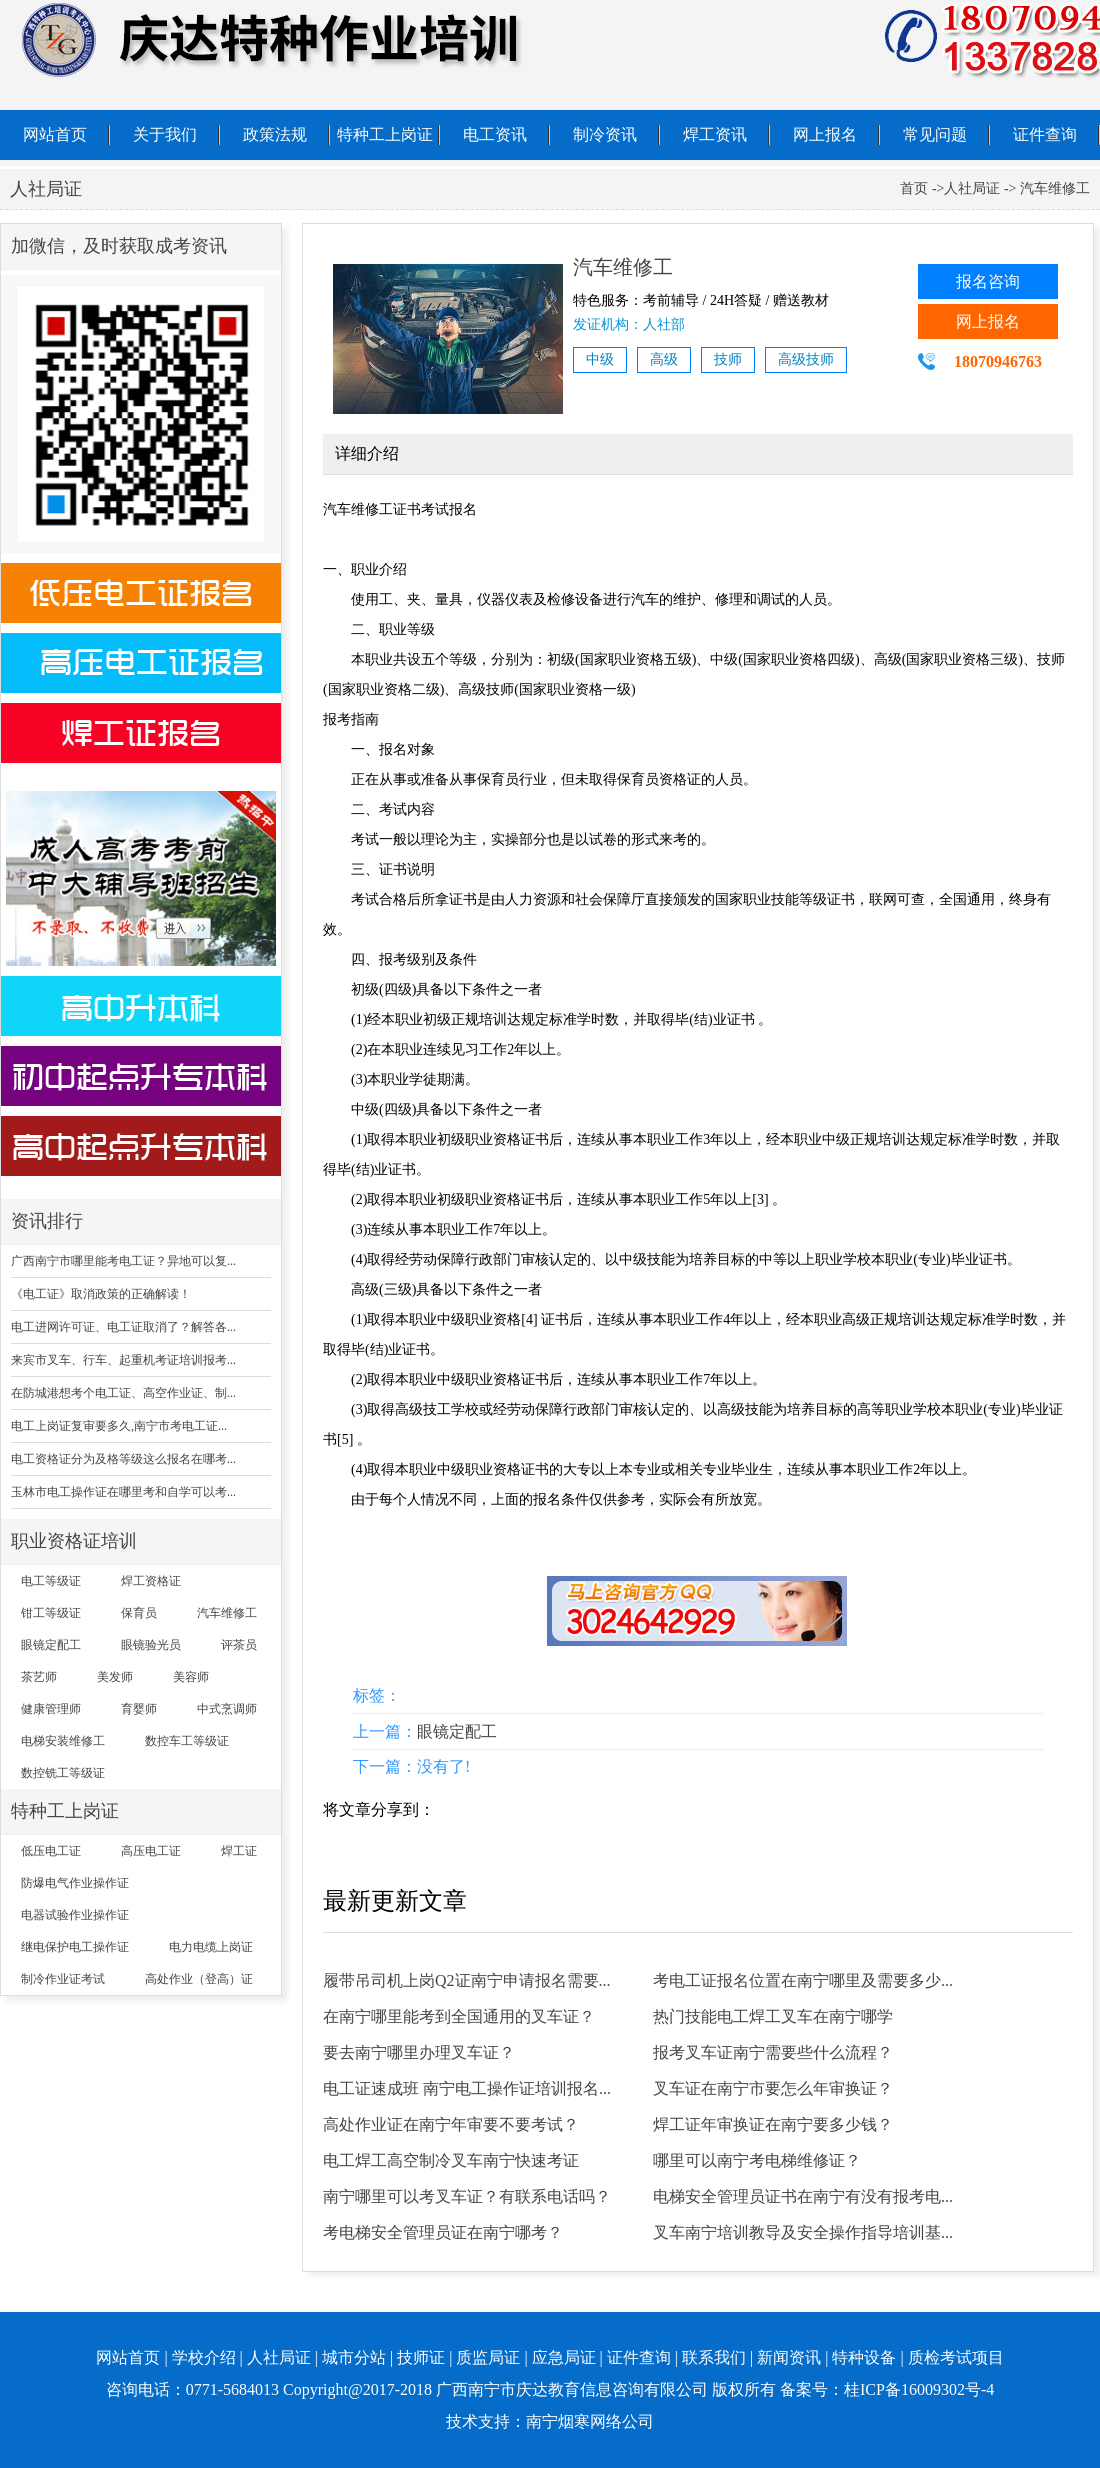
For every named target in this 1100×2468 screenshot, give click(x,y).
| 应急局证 (559, 2357)
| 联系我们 (710, 2357)
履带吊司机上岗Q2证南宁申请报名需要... (467, 1980)
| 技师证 (417, 2357)
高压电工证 (151, 1851)
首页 (914, 188)
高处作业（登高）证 (199, 1979)
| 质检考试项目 (951, 2357)
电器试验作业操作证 (75, 1915)
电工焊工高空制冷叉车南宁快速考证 (451, 2160)
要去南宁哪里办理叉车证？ (419, 2052)
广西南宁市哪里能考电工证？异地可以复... (123, 1261)
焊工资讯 (715, 134)
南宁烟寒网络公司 (590, 2421)
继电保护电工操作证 (75, 1947)
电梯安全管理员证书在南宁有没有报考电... (803, 2196)
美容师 (191, 1677)
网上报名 (825, 134)
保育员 (139, 1613)
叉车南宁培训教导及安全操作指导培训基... (803, 2232)
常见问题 (935, 134)
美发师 (115, 1677)
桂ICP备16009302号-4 (919, 2389)
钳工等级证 (51, 1613)
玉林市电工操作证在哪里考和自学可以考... (123, 1492)
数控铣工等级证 (63, 1773)
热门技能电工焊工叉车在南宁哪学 (773, 2016)
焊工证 (239, 1851)
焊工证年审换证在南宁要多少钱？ (773, 2124)
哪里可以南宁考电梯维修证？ (757, 2160)
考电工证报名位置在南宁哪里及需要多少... (803, 1980)
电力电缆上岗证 (211, 1947)
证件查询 (1045, 134)
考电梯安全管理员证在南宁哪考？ (443, 2232)
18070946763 (998, 361)
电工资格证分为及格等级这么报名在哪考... (123, 1459)
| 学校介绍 (199, 2357)
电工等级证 (51, 1581)
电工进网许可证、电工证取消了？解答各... (123, 1327)
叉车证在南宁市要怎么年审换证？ (773, 2088)
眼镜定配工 (51, 1645)
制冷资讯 (605, 134)
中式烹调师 (227, 1709)
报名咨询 (988, 281)
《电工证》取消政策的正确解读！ (101, 1294)
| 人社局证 (275, 2357)
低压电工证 (51, 1851)
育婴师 (139, 1709)
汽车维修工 (227, 1613)
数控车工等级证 (187, 1741)
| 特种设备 (860, 2357)
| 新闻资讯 (785, 2357)
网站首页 (55, 134)
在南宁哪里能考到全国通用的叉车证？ (459, 2016)
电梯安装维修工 (63, 1741)
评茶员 (239, 1645)
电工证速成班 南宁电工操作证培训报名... (467, 2088)
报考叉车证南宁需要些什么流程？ (773, 2052)
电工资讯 (495, 134)
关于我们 (165, 134)
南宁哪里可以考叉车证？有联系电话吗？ (467, 2196)
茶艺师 (39, 1677)
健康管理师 (51, 1709)
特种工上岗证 (385, 134)
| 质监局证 (484, 2357)
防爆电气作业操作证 (75, 1883)
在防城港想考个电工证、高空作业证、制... (123, 1393)
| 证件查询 (635, 2357)
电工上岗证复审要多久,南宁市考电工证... (119, 1426)
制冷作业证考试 (63, 1979)
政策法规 (275, 134)
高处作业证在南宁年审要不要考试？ (451, 2124)
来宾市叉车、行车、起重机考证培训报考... (123, 1360)
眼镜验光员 (151, 1645)
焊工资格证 (151, 1581)
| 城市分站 (350, 2357)
